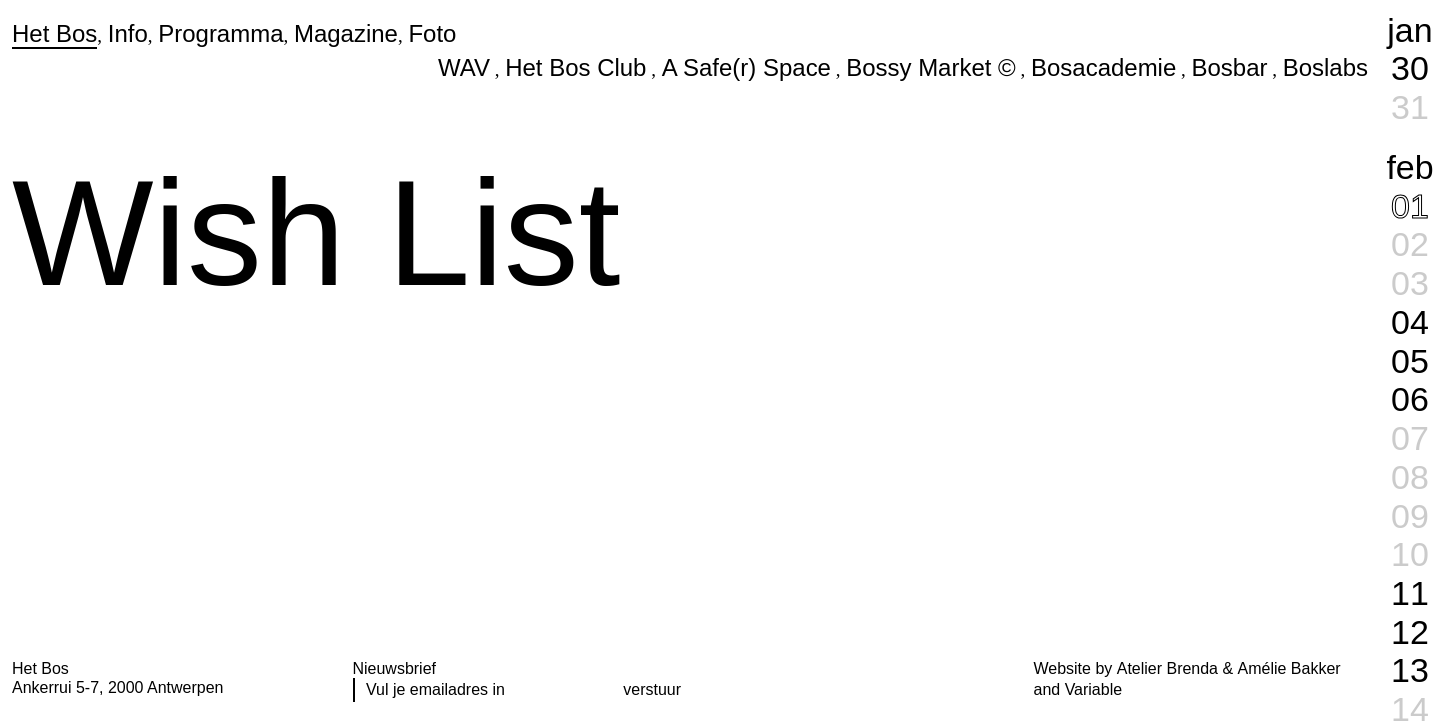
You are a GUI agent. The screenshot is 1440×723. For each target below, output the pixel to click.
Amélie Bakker (1289, 668)
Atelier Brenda (1167, 668)
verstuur (652, 689)
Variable (1093, 689)
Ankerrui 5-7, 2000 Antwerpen (117, 687)
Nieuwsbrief (395, 668)
